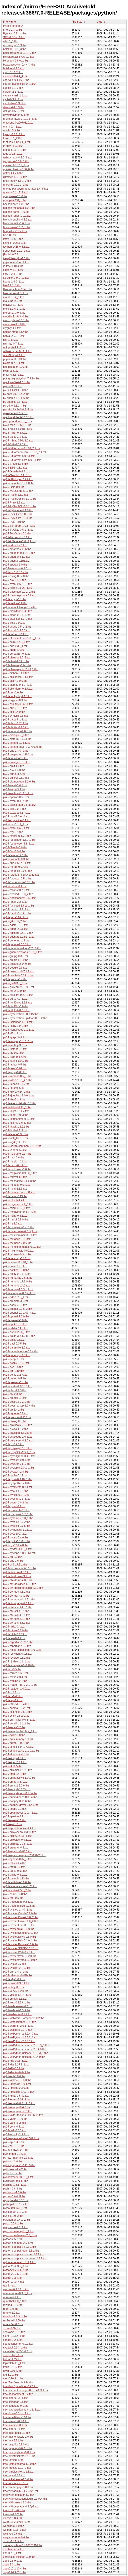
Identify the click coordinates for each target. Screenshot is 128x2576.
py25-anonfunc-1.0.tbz (16, 556)
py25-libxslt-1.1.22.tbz (16, 1126)
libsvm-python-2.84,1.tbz (17, 289)
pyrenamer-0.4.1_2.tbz (16, 2219)
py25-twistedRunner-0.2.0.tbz (20, 1944)
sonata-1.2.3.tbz (12, 2339)
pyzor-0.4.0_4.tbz (13, 2281)
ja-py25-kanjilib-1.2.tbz (16, 258)
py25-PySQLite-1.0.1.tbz (17, 514)
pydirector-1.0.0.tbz (14, 2192)
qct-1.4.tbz (9, 2285)
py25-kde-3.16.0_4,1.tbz (17, 1080)
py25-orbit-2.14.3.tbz (15, 1328)
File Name (9, 21)
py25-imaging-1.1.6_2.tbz (18, 1041)
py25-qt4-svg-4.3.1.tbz (16, 1615)
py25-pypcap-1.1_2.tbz (16, 1498)
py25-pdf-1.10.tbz (13, 1370)
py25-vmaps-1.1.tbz (15, 1998)
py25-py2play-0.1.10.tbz (17, 1448)
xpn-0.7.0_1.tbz (12, 2553)
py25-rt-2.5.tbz (11, 1692)
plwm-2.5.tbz (10, 370)
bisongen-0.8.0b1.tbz (15, 60)
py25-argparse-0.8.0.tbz (17, 568)
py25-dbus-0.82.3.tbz (15, 723)
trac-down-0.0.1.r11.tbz (17, 2413)
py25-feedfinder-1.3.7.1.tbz (19, 839)
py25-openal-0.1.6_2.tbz (17, 1308)
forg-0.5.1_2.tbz (12, 138)
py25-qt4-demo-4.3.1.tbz (17, 1580)
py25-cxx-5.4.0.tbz (14, 711)
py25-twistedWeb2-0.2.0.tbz (19, 1956)
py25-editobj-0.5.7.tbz (16, 777)
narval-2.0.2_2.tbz (13, 335)
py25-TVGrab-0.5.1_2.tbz (18, 529)
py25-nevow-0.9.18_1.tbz (18, 1262)
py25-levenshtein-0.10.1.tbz (19, 1103)
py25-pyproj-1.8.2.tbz (15, 1502)
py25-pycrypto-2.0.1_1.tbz (18, 1467)
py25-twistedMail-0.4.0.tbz (18, 1929)
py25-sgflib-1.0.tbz (14, 1735)
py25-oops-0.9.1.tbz (15, 1305)
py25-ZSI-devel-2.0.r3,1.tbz (19, 541)
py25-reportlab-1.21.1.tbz (18, 1642)
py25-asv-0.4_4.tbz (14, 580)
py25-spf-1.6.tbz (12, 1824)
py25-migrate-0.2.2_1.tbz (18, 1204)
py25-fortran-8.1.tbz (14, 886)
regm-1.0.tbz (10, 2308)
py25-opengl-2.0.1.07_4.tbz (19, 1312)
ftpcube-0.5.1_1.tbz (14, 149)
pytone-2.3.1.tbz (12, 2277)
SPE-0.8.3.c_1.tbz (14, 37)
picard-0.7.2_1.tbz (13, 363)
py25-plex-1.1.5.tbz (14, 1390)
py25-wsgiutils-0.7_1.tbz (17, 2029)
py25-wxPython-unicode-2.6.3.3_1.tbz (25, 2053)
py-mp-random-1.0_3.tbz (17, 421)
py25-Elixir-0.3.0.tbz (15, 467)
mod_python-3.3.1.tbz (16, 320)
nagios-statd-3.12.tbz (15, 331)
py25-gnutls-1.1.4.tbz (15, 960)
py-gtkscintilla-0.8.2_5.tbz (18, 409)
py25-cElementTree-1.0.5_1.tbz (21, 638)
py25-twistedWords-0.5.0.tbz (20, 1959)
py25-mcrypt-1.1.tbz (15, 1176)
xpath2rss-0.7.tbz (13, 2549)
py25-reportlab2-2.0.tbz (17, 1646)
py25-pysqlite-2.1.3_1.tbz (18, 1518)
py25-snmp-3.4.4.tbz (15, 1781)
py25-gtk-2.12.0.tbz (14, 990)
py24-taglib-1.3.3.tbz (15, 436)
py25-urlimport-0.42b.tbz (17, 1975)
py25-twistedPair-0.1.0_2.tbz (20, 1940)
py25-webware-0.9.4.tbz (17, 2014)
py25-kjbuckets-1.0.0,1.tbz (18, 1095)
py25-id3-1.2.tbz (12, 1033)
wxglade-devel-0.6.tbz (16, 2537)
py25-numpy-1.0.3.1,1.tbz (18, 1289)
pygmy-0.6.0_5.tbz (14, 2196)
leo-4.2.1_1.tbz (12, 285)
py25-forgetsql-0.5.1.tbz (17, 878)
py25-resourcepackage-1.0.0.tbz (22, 1649)
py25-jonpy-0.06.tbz (15, 1072)
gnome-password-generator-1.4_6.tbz (25, 188)
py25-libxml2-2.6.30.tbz (17, 1122)
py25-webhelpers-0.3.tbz (17, 2006)
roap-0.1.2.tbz (11, 2312)
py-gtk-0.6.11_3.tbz (14, 405)
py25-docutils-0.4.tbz (15, 758)
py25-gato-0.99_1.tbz (15, 917)
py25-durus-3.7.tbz (14, 773)
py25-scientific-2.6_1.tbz (17, 1711)
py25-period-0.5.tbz (14, 1378)
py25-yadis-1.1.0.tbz (15, 2118)
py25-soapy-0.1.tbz (14, 1808)
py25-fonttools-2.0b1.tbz (17, 870)
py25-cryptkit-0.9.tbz (15, 700)
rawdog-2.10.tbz (12, 2305)
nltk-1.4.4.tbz (10, 339)
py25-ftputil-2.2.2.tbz (15, 901)
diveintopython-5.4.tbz (16, 115)
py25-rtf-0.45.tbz (13, 1696)
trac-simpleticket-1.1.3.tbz (18, 2471)
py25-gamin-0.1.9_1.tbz (17, 913)
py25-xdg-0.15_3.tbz (15, 2060)
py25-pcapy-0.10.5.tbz (16, 1363)
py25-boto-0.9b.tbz (14, 622)
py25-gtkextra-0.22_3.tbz (18, 994)
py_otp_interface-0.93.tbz (18, 2157)
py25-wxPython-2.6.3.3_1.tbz (20, 2037)
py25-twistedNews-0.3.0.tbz (19, 1936)
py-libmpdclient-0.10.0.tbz (18, 417)
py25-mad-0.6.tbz (13, 1157)
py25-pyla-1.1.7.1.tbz (15, 1491)
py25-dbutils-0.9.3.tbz (16, 727)
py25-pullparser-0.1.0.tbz (18, 1440)
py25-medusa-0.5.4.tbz (16, 1184)
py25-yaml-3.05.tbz (14, 2122)
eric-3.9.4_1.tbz (12, 126)
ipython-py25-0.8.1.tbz (16, 246)
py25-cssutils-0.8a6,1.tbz (18, 704)
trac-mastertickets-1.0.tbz (18, 2436)
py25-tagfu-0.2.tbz (14, 1867)
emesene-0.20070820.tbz (18, 122)
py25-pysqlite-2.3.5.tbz (16, 1525)
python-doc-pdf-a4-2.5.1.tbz (19, 2246)
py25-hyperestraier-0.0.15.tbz (20, 1014)
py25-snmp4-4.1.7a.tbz (16, 1789)
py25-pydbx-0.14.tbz (15, 1475)
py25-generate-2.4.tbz (16, 940)
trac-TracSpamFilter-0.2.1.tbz (20, 2386)
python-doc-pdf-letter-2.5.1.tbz (21, 2250)
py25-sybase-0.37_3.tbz (17, 1859)
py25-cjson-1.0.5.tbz (15, 680)
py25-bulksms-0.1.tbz (15, 634)
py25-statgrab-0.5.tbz (15, 1847)
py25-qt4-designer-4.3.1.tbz (19, 1584)
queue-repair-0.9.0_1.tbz (17, 2293)
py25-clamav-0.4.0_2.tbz (17, 684)
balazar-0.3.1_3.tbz (14, 49)
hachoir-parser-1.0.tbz (16, 211)
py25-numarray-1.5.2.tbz (17, 1277)
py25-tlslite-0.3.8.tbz (15, 1894)
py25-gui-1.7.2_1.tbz (15, 998)
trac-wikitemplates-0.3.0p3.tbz (21, 2506)
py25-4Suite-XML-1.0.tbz (18, 440)
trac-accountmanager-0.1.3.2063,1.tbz (25, 2390)
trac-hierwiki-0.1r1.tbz (16, 2421)
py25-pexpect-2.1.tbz (15, 1382)
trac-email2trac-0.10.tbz (17, 2417)
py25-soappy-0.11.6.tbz (17, 1801)
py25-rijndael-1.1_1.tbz (16, 1661)
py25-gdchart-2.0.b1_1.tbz (18, 936)
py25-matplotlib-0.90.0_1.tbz (20, 1173)
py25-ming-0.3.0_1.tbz (16, 1208)
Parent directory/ (13, 25)
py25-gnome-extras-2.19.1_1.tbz (22, 952)
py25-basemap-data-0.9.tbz (19, 595)
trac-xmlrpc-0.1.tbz (14, 2510)
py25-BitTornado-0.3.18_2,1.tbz (21, 448)
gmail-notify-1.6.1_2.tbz (17, 180)
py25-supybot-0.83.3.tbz (17, 1851)
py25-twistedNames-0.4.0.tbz (20, 1932)
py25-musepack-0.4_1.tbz (18, 1227)
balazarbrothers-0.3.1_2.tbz (19, 52)
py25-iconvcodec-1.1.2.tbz (18, 1029)
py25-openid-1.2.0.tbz (16, 1316)
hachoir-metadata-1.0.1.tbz (19, 207)
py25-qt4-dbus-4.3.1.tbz (17, 1576)
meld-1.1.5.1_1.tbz (14, 308)
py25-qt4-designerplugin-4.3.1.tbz (23, 1587)
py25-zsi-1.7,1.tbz (13, 2146)
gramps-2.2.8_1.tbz (14, 200)
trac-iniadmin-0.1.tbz (15, 2425)
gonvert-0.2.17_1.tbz (15, 192)
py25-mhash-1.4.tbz (15, 1200)
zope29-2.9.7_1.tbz (14, 2572)
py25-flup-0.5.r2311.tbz (17, 863)
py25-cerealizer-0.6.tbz (16, 653)
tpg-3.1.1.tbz (10, 2374)
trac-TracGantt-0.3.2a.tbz (18, 2382)
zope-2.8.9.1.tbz (12, 2560)
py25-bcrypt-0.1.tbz (14, 599)
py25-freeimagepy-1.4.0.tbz (19, 898)
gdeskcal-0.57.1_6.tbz (16, 165)
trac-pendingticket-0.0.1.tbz (19, 2452)
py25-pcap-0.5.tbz (13, 1359)
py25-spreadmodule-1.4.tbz (19, 1828)
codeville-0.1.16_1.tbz (16, 80)
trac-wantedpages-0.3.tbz (18, 2487)
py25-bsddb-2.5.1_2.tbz (17, 626)
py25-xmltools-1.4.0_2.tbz (18, 2091)
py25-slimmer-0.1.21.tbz (17, 1770)
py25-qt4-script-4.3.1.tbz (17, 1607)
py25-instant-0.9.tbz (15, 1049)
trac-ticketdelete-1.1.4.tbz (18, 2479)
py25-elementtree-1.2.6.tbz (19, 781)
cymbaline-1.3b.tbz (14, 103)
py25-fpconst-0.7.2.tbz (16, 890)
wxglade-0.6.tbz (12, 2533)
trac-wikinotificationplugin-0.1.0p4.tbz (25, 2498)
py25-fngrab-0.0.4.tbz (15, 866)
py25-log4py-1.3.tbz (15, 1142)
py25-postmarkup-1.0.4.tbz (19, 1405)
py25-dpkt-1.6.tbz (13, 766)
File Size (77, 21)
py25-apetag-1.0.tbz (15, 564)
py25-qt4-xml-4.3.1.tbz (16, 1622)
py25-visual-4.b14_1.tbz (17, 1994)
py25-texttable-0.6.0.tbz (17, 1882)
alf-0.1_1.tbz (10, 41)
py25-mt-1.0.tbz (12, 1223)
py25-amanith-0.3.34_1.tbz (19, 552)
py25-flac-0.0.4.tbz (14, 851)
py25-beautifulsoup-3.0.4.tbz (20, 607)
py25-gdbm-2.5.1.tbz (15, 928)
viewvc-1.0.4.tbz (12, 2518)
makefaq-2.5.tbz (12, 301)
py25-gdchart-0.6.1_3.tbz (18, 932)
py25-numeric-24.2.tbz (16, 1285)
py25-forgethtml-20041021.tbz (21, 874)
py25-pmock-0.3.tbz (15, 1397)
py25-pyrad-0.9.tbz (14, 1506)
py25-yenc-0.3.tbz (13, 2126)
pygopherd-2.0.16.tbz (15, 2200)
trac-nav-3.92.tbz (13, 2440)
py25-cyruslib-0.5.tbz (15, 715)
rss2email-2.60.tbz (14, 2320)
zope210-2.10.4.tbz (14, 2568)
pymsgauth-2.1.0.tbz (15, 2211)
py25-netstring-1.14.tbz (16, 1258)
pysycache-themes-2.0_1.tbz (20, 2235)
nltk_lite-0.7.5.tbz (13, 343)
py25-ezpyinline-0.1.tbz (17, 820)
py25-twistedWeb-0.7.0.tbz (19, 1952)
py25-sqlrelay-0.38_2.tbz (17, 1843)
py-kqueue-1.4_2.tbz (15, 413)
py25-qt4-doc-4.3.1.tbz (16, 1591)
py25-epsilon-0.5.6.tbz (16, 797)
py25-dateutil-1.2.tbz (15, 719)
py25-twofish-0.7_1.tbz (16, 1967)
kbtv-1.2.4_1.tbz (12, 273)
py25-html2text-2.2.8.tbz (17, 1002)
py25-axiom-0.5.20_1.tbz (17, 587)
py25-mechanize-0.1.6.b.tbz (19, 1181)
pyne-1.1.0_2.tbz (13, 2215)
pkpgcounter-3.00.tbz (15, 366)
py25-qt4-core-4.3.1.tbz (17, 1572)
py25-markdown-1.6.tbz (17, 1169)
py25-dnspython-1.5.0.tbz (18, 754)
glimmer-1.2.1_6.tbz (15, 177)
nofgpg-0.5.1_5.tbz (14, 347)
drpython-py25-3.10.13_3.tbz (20, 118)
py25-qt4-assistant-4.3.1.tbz (19, 1568)
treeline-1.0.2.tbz (13, 2514)
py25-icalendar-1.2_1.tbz (17, 1022)
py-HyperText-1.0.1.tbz (16, 382)
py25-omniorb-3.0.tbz (15, 1301)
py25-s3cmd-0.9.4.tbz (16, 1704)
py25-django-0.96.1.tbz (16, 742)
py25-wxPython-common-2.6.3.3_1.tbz (26, 2045)
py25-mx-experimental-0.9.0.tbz (22, 1246)
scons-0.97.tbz (11, 2328)
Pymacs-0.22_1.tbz (14, 33)
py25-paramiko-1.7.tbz (16, 1347)
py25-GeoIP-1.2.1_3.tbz (17, 475)
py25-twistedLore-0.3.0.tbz (19, 1925)
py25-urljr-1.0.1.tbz (14, 1979)
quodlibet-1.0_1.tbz (14, 2301)
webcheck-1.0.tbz (13, 2526)
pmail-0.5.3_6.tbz (13, 374)
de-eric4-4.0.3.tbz (13, 107)
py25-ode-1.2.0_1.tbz (15, 1297)
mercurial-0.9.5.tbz (14, 312)
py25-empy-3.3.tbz (14, 789)
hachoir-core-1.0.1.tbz (16, 204)
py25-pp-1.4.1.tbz (13, 1409)
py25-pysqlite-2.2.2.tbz (16, 1522)
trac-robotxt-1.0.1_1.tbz (17, 2467)
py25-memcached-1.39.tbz (19, 1192)
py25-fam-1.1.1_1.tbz (15, 824)
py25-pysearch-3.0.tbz (16, 1510)
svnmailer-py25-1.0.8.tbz (17, 2351)
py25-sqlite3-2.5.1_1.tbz (17, 1835)
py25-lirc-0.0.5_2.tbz (15, 1130)
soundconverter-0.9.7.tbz (18, 2343)
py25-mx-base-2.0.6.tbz (17, 1243)
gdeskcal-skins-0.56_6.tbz (18, 169)
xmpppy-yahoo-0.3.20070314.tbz (22, 2545)
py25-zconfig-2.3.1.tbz (16, 2134)
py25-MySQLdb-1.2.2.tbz (18, 490)
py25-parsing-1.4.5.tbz (16, 1355)
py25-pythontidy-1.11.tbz (17, 1529)
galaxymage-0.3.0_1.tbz (17, 157)
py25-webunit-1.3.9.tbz (16, 2010)
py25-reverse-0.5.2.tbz (16, 1657)
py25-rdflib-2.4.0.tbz (15, 1634)
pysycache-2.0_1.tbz (15, 2227)
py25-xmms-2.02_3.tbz (16, 2099)
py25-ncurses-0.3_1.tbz (17, 1254)
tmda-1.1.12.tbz (12, 2367)
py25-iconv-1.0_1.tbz (15, 1025)
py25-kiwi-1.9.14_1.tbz (16, 1091)
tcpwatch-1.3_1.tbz (14, 2363)
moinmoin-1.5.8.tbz (14, 324)
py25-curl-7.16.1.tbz (15, 708)
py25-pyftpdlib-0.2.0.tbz (17, 1483)
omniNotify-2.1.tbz (14, 355)
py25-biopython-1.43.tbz (17, 611)
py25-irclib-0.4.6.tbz (14, 1056)
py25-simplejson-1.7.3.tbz (18, 1746)
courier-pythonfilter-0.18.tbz (19, 83)
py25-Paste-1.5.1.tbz (15, 494)
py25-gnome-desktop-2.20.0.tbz (22, 948)
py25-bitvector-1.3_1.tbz (17, 618)
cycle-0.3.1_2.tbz (13, 99)
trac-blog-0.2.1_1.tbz (15, 2397)
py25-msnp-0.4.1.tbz (15, 1215)
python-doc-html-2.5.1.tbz (18, 2243)
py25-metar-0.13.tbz (15, 1196)
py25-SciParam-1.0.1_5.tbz (19, 525)
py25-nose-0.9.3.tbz (15, 1266)
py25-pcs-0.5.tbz (13, 1367)
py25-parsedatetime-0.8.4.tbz (20, 1351)
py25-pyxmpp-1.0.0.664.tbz (19, 1553)
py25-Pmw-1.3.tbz (14, 502)
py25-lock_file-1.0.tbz (15, 1138)
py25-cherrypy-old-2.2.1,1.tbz (20, 669)
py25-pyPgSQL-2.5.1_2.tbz (19, 1452)
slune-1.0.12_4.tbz (14, 2335)
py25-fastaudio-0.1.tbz (16, 828)
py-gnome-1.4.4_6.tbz (16, 398)
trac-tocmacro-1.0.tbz (15, 2483)
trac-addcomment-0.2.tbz (18, 2394)
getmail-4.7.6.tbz (13, 173)
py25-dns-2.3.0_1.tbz (15, 750)
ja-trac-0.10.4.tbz (13, 266)
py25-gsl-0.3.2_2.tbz (15, 983)
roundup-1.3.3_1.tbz (15, 2316)
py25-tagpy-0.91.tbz (15, 1870)
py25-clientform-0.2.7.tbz (17, 688)
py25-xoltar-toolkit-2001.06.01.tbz (23, 2115)
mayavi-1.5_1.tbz (13, 304)
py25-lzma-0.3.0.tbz (15, 1149)
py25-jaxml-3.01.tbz (14, 1068)
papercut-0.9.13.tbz (14, 359)
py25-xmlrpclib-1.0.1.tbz (17, 2084)
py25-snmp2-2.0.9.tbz (16, 1785)
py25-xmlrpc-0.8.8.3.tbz (17, 2080)
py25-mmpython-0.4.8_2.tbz (19, 1211)
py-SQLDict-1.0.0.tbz (15, 390)
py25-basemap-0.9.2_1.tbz (19, 591)
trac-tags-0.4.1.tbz (14, 2475)
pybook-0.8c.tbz (12, 2173)
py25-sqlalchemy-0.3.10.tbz (19, 1832)
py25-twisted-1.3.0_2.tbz (17, 1909)
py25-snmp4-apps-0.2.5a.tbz (20, 1793)
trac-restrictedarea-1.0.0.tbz (19, 2463)
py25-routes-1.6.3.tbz (15, 1673)
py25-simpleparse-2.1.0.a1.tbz (21, 1750)
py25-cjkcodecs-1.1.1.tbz (18, 677)
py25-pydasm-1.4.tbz (15, 1471)
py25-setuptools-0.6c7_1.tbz (20, 1731)
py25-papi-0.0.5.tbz (14, 1343)
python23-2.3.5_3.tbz (15, 2266)
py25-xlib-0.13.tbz (13, 2068)
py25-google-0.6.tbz (15, 967)
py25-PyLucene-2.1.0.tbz (18, 510)
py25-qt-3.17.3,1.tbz (15, 1564)
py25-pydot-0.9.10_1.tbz (17, 1479)
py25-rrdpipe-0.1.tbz (15, 1680)
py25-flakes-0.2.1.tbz (15, 855)
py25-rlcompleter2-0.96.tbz (19, 1665)
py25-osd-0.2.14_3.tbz (16, 1332)
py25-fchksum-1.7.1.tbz (17, 835)
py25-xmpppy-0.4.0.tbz (16, 2107)
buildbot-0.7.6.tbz (13, 68)
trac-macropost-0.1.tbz (16, 2432)
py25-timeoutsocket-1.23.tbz (20, 1886)
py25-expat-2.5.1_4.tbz (16, 812)
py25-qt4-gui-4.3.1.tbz (16, 1595)
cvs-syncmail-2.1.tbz (15, 95)
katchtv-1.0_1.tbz (13, 269)
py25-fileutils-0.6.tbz (15, 847)
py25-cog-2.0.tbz (13, 692)
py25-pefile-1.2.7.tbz (15, 1374)
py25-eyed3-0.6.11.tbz (16, 816)
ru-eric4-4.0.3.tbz (13, 2324)
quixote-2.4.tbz (12, 2297)
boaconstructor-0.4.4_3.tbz (19, 64)
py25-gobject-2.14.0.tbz (17, 963)
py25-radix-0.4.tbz (13, 1626)
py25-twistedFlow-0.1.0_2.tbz (20, 1921)
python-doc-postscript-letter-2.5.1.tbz (25, 2258)
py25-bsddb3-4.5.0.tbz (16, 630)
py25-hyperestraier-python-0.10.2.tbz (25, 1018)
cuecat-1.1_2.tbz (13, 87)
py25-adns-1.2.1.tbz (15, 545)
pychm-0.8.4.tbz (12, 2188)
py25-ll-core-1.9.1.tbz (15, 1134)
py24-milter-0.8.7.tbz (15, 432)
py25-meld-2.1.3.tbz (15, 1188)
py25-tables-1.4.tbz (14, 1863)
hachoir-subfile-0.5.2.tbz (17, 219)
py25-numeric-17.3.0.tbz (17, 1281)
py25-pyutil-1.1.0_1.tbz (16, 1541)
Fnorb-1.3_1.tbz (12, 29)
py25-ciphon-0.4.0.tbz (16, 673)
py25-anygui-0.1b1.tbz (16, 560)
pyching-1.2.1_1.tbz (14, 2184)
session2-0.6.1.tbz (14, 2332)
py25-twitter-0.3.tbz (14, 1963)
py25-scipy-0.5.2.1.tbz (16, 1715)
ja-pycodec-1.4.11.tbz (16, 262)
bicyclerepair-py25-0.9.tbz (18, 56)
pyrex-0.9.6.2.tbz (13, 2223)
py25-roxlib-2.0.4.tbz (15, 1677)
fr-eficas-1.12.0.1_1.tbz (16, 142)
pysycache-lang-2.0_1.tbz (18, 2231)
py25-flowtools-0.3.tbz (16, 859)
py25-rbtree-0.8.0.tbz (15, 1630)
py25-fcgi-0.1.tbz (13, 832)
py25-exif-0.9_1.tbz (14, 808)
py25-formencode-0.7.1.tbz (19, 882)
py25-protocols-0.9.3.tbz (17, 1425)
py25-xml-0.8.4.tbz (14, 2076)
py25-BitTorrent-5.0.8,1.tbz (19, 456)
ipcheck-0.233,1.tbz (14, 242)
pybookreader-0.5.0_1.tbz (18, 2177)
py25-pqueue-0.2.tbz (15, 1413)
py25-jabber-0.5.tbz (14, 1064)
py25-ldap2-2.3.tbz (14, 1099)
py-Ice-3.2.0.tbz (12, 386)
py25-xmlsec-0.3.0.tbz (16, 2087)
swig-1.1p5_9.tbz (13, 2355)
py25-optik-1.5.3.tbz (15, 1324)
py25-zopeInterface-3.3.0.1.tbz (21, 2138)
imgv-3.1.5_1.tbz (13, 239)
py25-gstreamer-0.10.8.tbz (18, 987)
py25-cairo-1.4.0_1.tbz (16, 642)
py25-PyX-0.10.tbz (14, 522)
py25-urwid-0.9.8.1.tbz (16, 1983)
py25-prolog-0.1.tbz (14, 1421)
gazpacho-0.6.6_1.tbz (16, 161)
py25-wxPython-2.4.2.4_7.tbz (20, 2033)
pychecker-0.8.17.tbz (15, 2180)
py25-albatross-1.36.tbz (17, 549)
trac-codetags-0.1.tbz (15, 2405)
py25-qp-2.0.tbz (12, 1556)
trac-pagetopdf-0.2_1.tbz (17, 2448)
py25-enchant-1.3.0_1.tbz (18, 793)
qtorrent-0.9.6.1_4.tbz (16, 2289)
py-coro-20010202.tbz (16, 394)
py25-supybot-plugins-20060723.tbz (24, 1855)
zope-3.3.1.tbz (11, 2564)
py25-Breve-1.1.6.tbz (15, 463)
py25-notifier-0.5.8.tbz (16, 1270)
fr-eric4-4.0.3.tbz (12, 145)
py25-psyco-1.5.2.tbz (15, 1429)
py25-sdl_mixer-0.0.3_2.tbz (19, 1719)
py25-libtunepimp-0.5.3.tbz (19, 1118)
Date (99, 21)
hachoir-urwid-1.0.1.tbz (16, 223)
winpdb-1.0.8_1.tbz (14, 2529)
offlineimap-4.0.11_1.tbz (17, 351)
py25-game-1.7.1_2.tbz (17, 909)
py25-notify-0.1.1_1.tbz (16, 1273)
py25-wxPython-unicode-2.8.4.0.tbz (24, 2056)
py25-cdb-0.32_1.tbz (15, 646)
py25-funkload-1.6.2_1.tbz (18, 905)
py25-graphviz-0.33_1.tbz (18, 975)
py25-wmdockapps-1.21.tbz (19, 2022)
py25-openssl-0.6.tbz (15, 1320)
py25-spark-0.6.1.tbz (15, 1816)
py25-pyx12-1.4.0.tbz (15, 1545)
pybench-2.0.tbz (12, 2161)
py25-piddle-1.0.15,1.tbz (17, 1386)
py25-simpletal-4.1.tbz (16, 1754)
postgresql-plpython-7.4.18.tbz (21, 378)
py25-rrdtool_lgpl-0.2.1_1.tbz (20, 1684)
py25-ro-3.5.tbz (12, 1669)
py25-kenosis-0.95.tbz (16, 1084)
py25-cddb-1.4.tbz (13, 649)
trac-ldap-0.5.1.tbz (14, 2429)
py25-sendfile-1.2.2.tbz (16, 1723)
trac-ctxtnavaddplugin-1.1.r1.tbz (21, 2409)
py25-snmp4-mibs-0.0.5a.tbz (20, 1797)
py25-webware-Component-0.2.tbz (23, 2018)
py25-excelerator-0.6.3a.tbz (19, 804)
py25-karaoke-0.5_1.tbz (17, 1076)
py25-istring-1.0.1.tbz (15, 1060)
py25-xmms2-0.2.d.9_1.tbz (19, 2103)
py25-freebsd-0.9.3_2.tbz (18, 894)
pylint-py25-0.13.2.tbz (16, 2204)
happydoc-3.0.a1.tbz (15, 231)
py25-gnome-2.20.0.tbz (17, 944)
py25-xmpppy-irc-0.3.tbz (17, 2111)
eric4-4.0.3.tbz (11, 130)
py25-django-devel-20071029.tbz (22, 746)
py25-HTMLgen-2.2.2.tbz (18, 479)
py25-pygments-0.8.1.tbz (17, 1487)
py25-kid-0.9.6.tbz (13, 1087)
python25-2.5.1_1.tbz (15, 2273)
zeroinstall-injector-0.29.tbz (19, 2556)
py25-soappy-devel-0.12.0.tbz (20, 1805)
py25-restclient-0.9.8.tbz (17, 1653)
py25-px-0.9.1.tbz (13, 1444)
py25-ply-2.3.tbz (12, 1394)
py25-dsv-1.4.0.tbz (14, 770)
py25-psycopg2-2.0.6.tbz (17, 1436)
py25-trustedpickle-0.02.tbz (19, 1905)
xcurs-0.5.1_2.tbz (13, 2541)
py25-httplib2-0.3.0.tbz (16, 1010)
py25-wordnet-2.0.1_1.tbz (18, 2025)
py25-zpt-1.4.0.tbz (13, 2142)
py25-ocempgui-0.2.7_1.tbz (19, 1293)
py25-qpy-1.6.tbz (13, 1560)
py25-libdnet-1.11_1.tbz (17, 1107)
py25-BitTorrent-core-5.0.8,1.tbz (22, 460)
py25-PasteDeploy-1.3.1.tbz (19, 498)
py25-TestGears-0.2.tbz (17, 533)
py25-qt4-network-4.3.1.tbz (19, 1599)
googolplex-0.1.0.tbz (15, 196)
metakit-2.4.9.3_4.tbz (15, 316)
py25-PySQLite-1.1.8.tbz (17, 518)
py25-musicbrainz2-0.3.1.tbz (20, 1235)
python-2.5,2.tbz (12, 2239)
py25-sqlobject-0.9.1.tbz (17, 1839)
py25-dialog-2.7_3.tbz (16, 735)
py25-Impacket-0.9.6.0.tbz (18, 483)
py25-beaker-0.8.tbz (15, 603)
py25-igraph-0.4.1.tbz (15, 1037)
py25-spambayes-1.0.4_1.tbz (20, 1812)
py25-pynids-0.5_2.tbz (16, 1494)
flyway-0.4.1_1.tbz (14, 134)
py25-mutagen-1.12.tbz (17, 1239)
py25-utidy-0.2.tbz (13, 1987)
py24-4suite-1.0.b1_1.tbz (17, 428)
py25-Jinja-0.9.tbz (13, 487)
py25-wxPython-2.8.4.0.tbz (19, 2041)
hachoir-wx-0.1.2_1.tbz (16, 227)
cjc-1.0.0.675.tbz (13, 72)
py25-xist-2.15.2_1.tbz (16, 2064)
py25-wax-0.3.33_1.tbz (16, 2002)
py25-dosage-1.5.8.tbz (16, 762)
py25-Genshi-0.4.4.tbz (16, 471)
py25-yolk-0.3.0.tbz (14, 2130)
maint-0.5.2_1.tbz (13, 297)
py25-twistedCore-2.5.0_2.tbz (20, 1917)
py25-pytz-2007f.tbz (15, 1533)
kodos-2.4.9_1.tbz (13, 281)
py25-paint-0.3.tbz (13, 1339)
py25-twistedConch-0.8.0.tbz (20, 1913)
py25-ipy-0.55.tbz (13, 1052)
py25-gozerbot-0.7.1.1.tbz (18, 971)
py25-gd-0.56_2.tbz (14, 921)
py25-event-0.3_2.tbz (15, 801)
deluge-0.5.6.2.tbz (13, 111)
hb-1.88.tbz (9, 235)
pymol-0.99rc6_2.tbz (15, 2208)
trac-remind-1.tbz (13, 2459)
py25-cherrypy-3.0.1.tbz (17, 665)
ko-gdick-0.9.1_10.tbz (16, 277)
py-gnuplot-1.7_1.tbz (15, 401)
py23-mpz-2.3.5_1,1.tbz (17, 425)
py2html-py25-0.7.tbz (15, 2149)
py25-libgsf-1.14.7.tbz (16, 1111)
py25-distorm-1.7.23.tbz (17, 739)
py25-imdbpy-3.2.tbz (15, 1045)
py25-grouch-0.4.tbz (15, 979)
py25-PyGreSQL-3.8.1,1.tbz (19, 506)
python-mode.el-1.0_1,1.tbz (19, 2262)
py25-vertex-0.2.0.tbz (15, 1991)
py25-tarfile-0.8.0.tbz (15, 1874)
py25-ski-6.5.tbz (12, 1766)
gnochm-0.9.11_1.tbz (15, 184)
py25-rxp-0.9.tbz (12, 1700)
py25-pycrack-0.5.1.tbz (16, 1463)
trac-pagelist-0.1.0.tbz (16, 2444)
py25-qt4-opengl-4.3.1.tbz (18, 1603)
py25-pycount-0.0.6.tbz (16, 1460)
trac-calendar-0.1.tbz (15, 2401)
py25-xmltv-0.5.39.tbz (16, 2095)
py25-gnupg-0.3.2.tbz (15, 956)
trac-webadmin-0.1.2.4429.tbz (20, 2491)
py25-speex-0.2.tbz (14, 1820)
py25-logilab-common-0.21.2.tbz (22, 1146)
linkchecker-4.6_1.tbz (15, 293)
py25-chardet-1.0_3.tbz (17, 657)
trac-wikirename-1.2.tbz (17, 2502)
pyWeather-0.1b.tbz (14, 2153)
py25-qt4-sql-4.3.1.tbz (16, 1611)
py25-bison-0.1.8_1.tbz (16, 614)
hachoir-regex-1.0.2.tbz (17, 215)
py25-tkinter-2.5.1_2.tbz (17, 1890)
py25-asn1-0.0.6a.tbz (15, 572)
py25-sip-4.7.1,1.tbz (15, 1762)
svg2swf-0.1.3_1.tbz (15, 2347)
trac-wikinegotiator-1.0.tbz (18, 2494)
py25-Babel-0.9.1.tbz (15, 444)
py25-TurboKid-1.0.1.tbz (17, 537)
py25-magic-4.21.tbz (15, 1161)
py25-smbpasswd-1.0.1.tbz (19, 1777)
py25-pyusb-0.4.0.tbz (15, 1537)
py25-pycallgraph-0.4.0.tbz (19, 1456)
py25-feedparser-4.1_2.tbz (18, 843)
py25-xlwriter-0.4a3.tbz (16, 2072)
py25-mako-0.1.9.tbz (15, 1165)
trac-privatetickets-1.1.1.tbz (19, 2456)
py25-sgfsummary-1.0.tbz (18, 1739)
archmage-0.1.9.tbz (14, 45)
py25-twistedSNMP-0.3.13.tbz (20, 1948)
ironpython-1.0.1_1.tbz (16, 250)
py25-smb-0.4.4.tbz (14, 1773)
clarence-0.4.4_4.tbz (15, 76)
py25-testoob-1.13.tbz (16, 1878)
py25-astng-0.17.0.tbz (16, 576)
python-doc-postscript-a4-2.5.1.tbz (23, 2254)
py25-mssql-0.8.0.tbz (15, 1219)
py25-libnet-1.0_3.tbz (15, 1114)
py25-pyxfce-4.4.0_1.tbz (17, 1549)
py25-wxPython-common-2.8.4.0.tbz (24, 2049)
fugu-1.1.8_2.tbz (12, 153)
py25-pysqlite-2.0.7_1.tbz (18, 1514)
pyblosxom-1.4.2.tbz (15, 2169)
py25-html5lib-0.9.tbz (15, 1006)
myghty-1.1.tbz (12, 328)
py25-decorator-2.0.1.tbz (17, 731)
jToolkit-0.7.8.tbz (12, 254)
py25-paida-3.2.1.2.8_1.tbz (19, 1335)
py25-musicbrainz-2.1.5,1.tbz (20, 1231)
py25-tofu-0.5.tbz (13, 1897)
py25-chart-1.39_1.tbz (16, 661)
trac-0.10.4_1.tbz (13, 2378)
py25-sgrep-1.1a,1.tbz (16, 1743)
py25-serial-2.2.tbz (14, 1727)
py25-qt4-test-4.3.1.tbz (16, 1618)
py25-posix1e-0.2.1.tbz (16, 1401)
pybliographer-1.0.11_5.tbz (19, 2165)
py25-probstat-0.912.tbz (17, 1417)
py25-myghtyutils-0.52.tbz (18, 1250)
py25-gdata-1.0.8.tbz (15, 925)
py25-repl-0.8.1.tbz (14, 1638)
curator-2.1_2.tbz (13, 91)
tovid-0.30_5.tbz (12, 2370)
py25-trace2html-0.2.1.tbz (18, 1901)
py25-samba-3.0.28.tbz (16, 1708)
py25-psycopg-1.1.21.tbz (17, 1432)
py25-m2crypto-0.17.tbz (17, 1153)
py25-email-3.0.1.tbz (15, 785)
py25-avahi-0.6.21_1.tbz (17, 584)
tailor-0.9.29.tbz (12, 2359)
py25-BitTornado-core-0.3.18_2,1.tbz (24, 452)
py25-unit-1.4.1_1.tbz (15, 1971)
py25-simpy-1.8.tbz (14, 1758)
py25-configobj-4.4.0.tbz (17, 696)
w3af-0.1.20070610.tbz (16, 2522)
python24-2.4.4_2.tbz (15, 2270)
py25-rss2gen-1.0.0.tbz (16, 1688)
